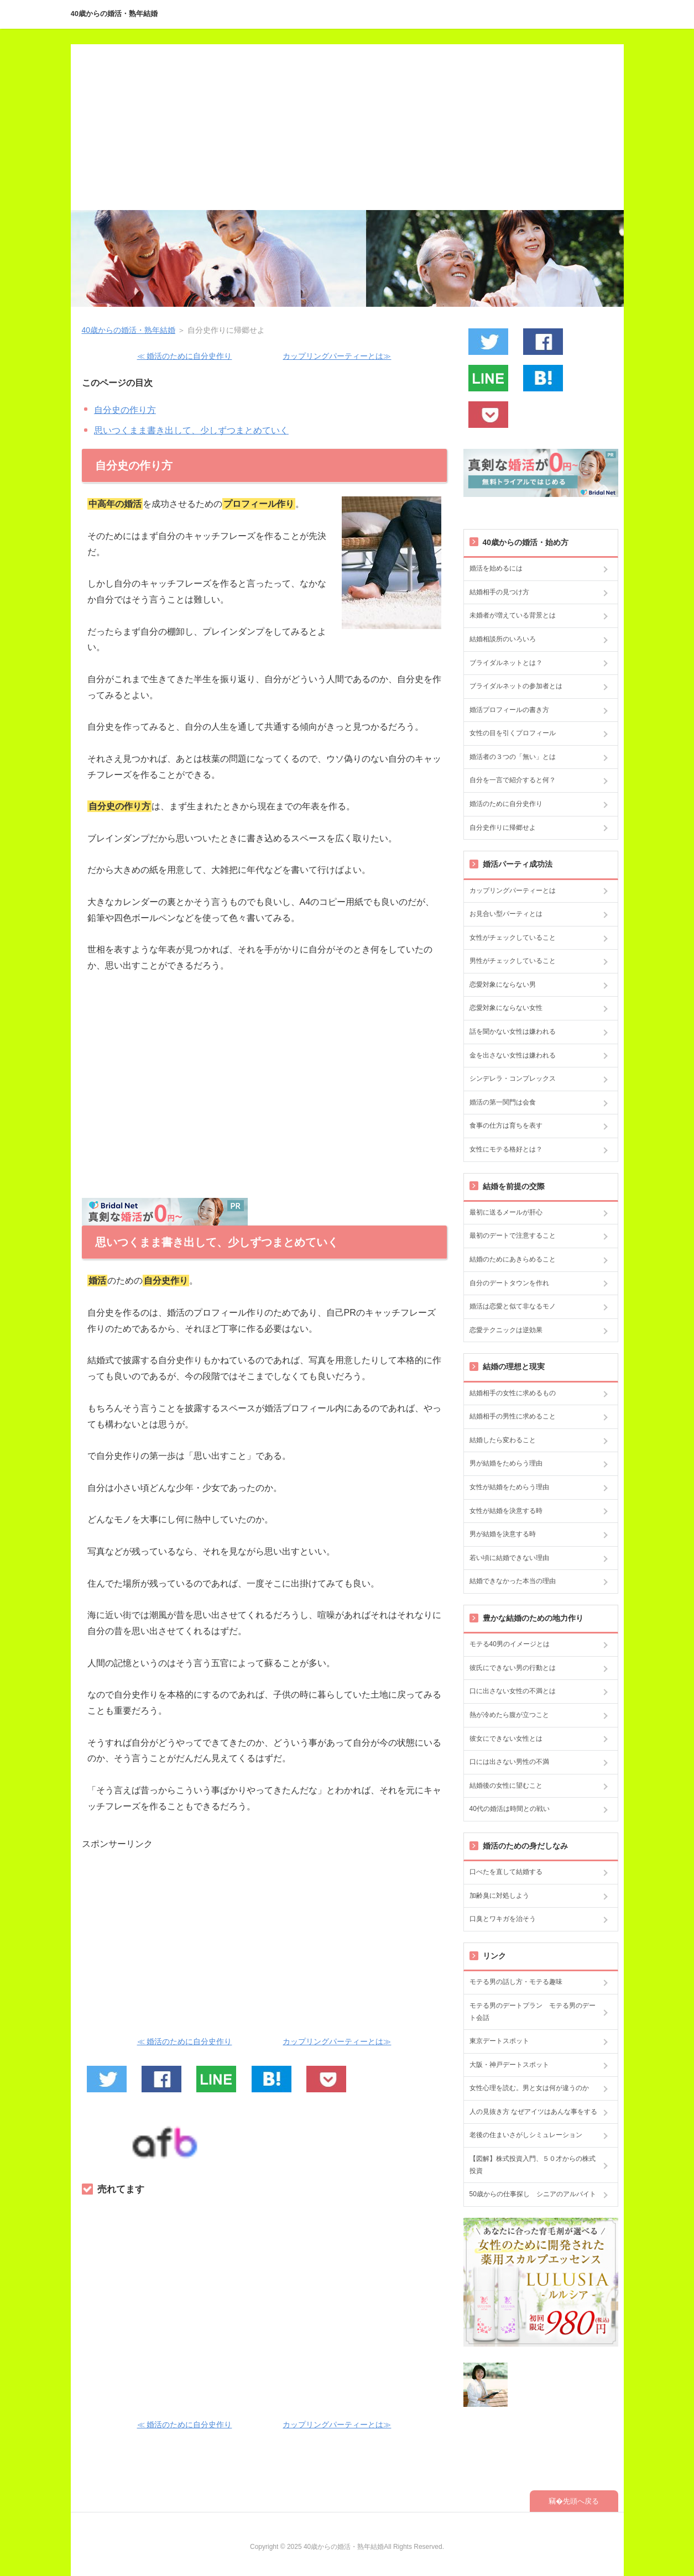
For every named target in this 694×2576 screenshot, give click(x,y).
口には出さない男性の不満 (509, 1762)
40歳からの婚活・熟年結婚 (114, 13)
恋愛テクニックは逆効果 (505, 1330)
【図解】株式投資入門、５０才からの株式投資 (532, 2165)
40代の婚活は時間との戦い (509, 1809)
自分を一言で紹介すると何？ (512, 780)
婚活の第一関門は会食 (502, 1102)
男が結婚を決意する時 (502, 1534)
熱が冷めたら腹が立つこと (509, 1715)
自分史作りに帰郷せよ (502, 827)
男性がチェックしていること (512, 961)
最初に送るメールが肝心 (505, 1212)
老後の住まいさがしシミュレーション (525, 2135)
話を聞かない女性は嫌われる (512, 1031)
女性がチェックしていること (512, 937)
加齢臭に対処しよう (499, 1895)
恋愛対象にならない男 (502, 984)
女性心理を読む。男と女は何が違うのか (529, 2088)
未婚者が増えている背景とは (512, 615)
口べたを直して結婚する (505, 1872)
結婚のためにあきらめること (512, 1259)
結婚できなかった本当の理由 (512, 1581)
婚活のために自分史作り (505, 804)
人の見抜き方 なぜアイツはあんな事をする (533, 2112)
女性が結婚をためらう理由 (509, 1487)
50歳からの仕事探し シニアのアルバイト (532, 2194)
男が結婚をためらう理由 (505, 1463)
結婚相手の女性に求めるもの (512, 1393)
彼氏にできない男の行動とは (512, 1668)
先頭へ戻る (581, 2501)
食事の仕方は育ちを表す (505, 1125)
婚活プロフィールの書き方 (509, 710)
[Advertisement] (347, 127)
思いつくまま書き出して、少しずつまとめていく (191, 430)
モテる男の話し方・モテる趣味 (515, 1982)
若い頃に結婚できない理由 (509, 1558)
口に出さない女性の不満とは (512, 1691)
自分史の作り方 (125, 410)
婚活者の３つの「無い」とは (512, 757)
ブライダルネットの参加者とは (515, 686)
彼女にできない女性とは (505, 1738)
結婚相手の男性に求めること (512, 1416)
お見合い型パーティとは (505, 914)
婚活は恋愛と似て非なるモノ (512, 1306)
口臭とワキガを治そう (502, 1919)
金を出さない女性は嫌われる (512, 1055)
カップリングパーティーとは (512, 890)
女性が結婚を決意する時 (505, 1511)
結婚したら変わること (502, 1440)
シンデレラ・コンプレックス (512, 1078)
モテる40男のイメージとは (509, 1644)
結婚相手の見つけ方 (499, 592)
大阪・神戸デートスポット (509, 2065)
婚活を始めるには (496, 568)
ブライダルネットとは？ (505, 663)
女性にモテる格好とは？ (505, 1149)
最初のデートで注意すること (512, 1235)
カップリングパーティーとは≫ (337, 356)
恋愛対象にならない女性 (505, 1008)
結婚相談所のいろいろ (502, 639)
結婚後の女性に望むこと (505, 1785)
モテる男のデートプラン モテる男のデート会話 (532, 2012)
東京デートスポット (499, 2041)
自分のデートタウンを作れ (509, 1283)
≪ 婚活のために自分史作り (184, 356)
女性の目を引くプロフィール (512, 733)
